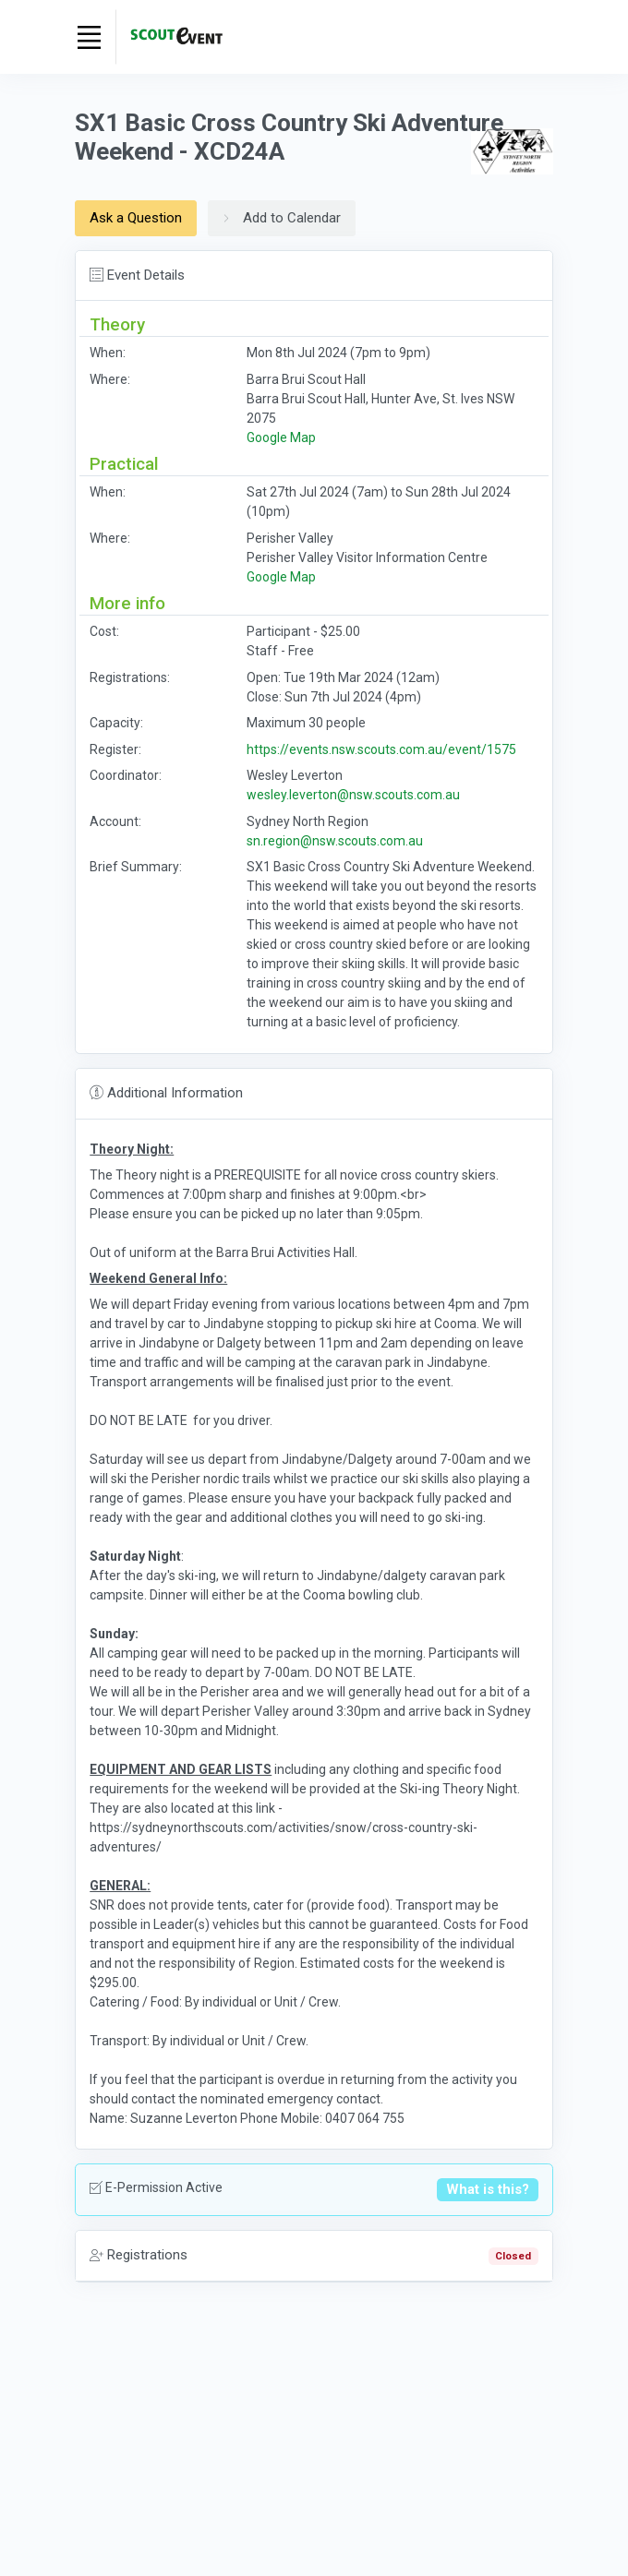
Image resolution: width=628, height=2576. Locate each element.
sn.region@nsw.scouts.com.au (335, 840)
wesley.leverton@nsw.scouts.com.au (353, 794)
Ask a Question (136, 218)
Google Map (281, 437)
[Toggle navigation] (88, 37)
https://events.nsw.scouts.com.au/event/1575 (381, 749)
